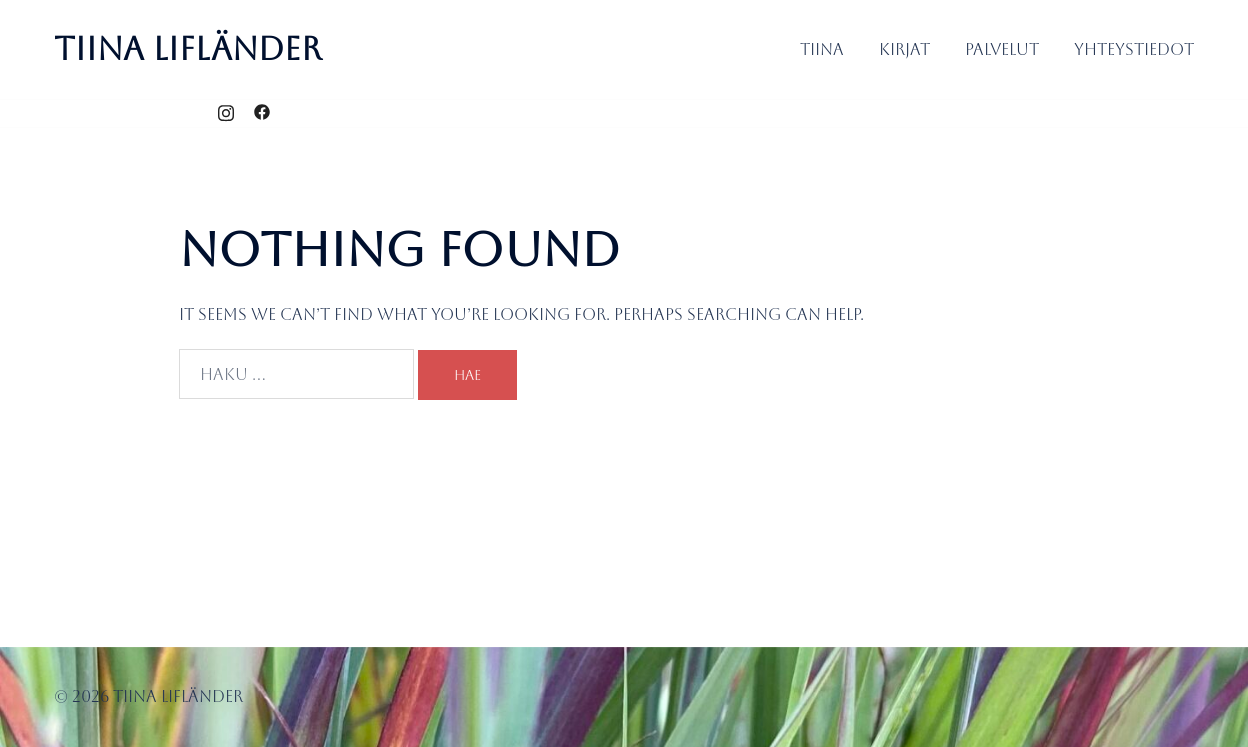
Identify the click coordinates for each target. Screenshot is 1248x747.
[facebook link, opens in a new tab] (262, 112)
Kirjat (904, 49)
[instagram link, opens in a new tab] (226, 112)
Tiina (822, 49)
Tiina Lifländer (188, 48)
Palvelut (1002, 49)
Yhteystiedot (1134, 49)
